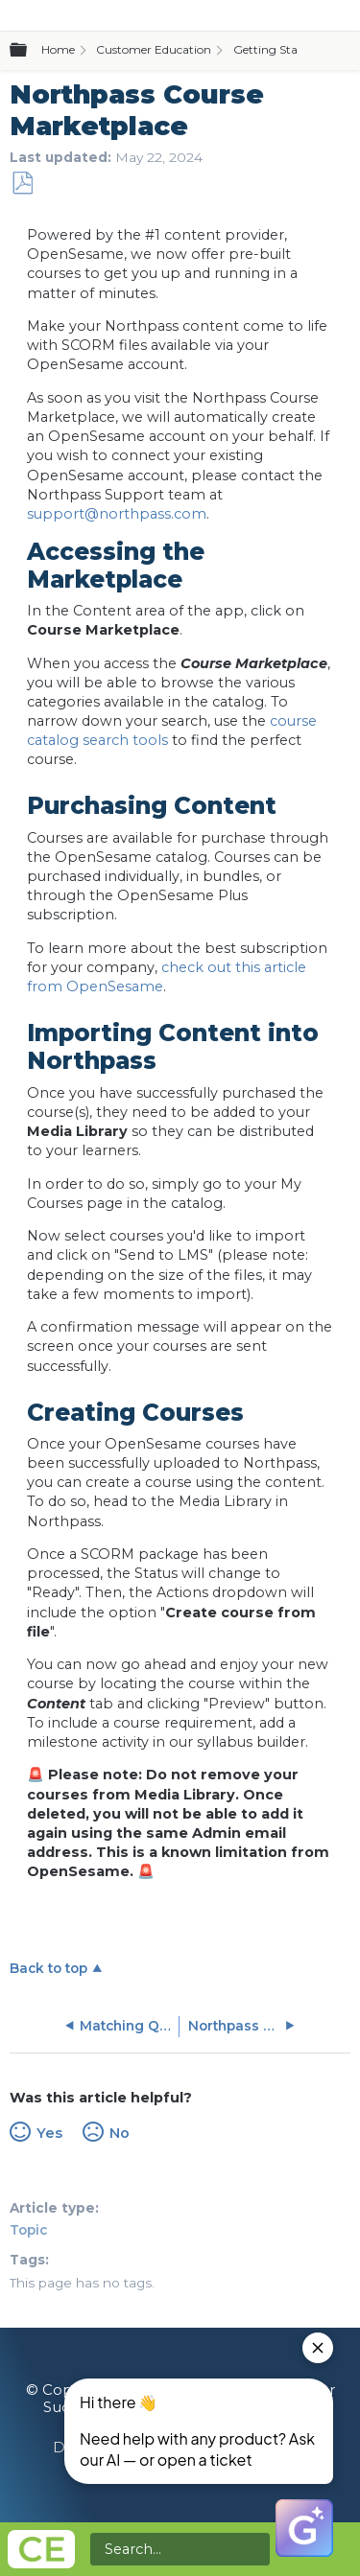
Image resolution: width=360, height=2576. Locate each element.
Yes (49, 2133)
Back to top (48, 1968)
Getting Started (276, 49)
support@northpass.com (116, 513)
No (119, 2133)
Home (58, 49)
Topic (28, 2230)
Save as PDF (22, 184)
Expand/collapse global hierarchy (30, 50)
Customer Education (153, 49)
